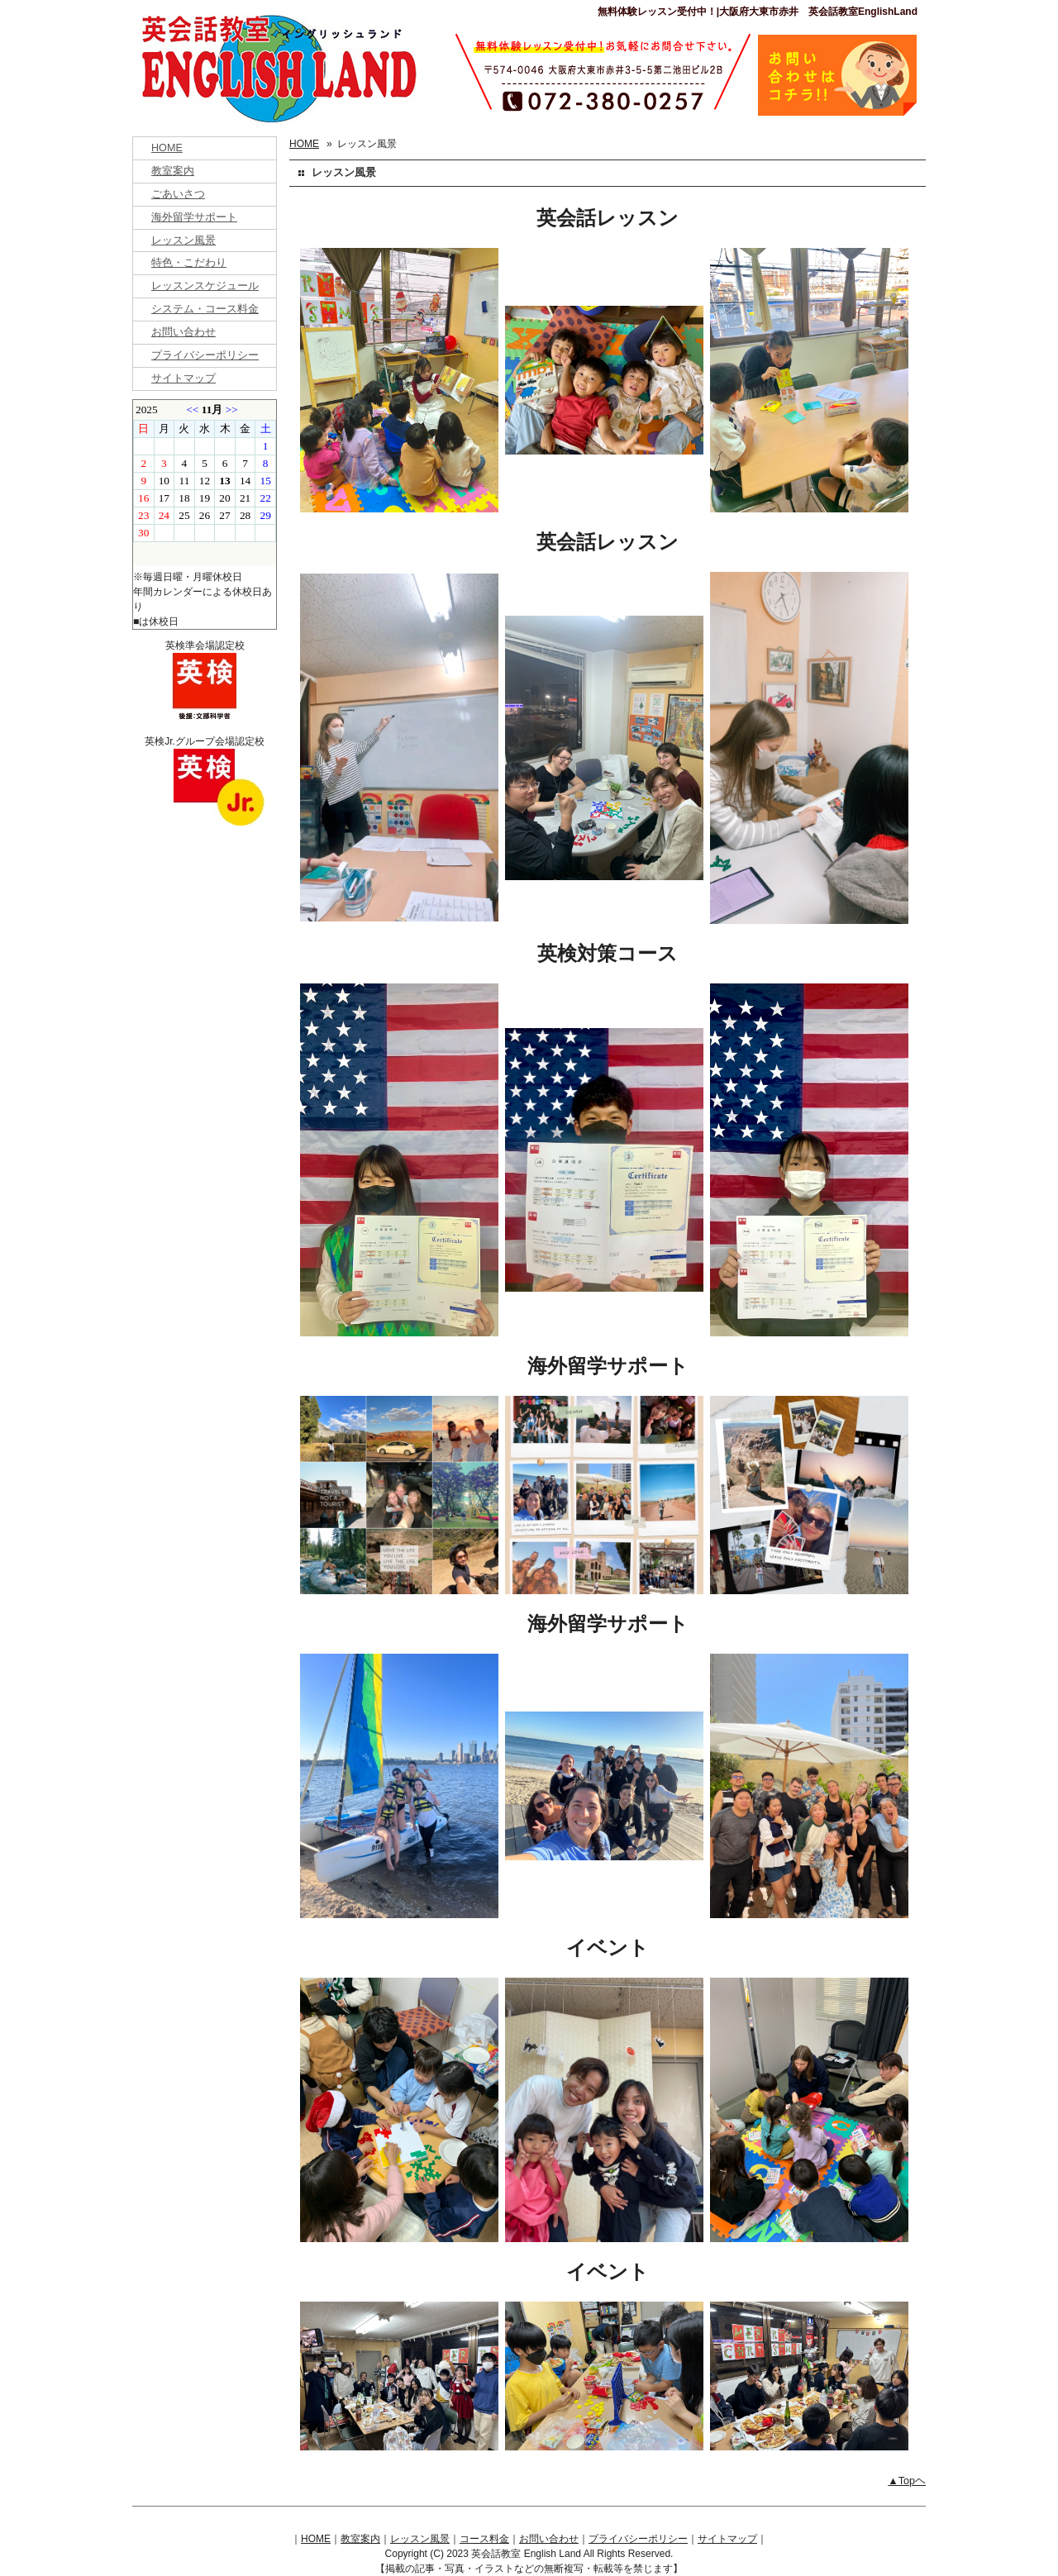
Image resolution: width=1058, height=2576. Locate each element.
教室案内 (172, 171)
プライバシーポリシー (205, 355)
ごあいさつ (178, 194)
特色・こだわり (188, 263)
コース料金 (484, 2539)
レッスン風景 (183, 240)
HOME (167, 148)
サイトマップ (183, 378)
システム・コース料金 (205, 309)
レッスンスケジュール (205, 286)
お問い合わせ (183, 332)
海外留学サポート (194, 217)
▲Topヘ (907, 2481)
